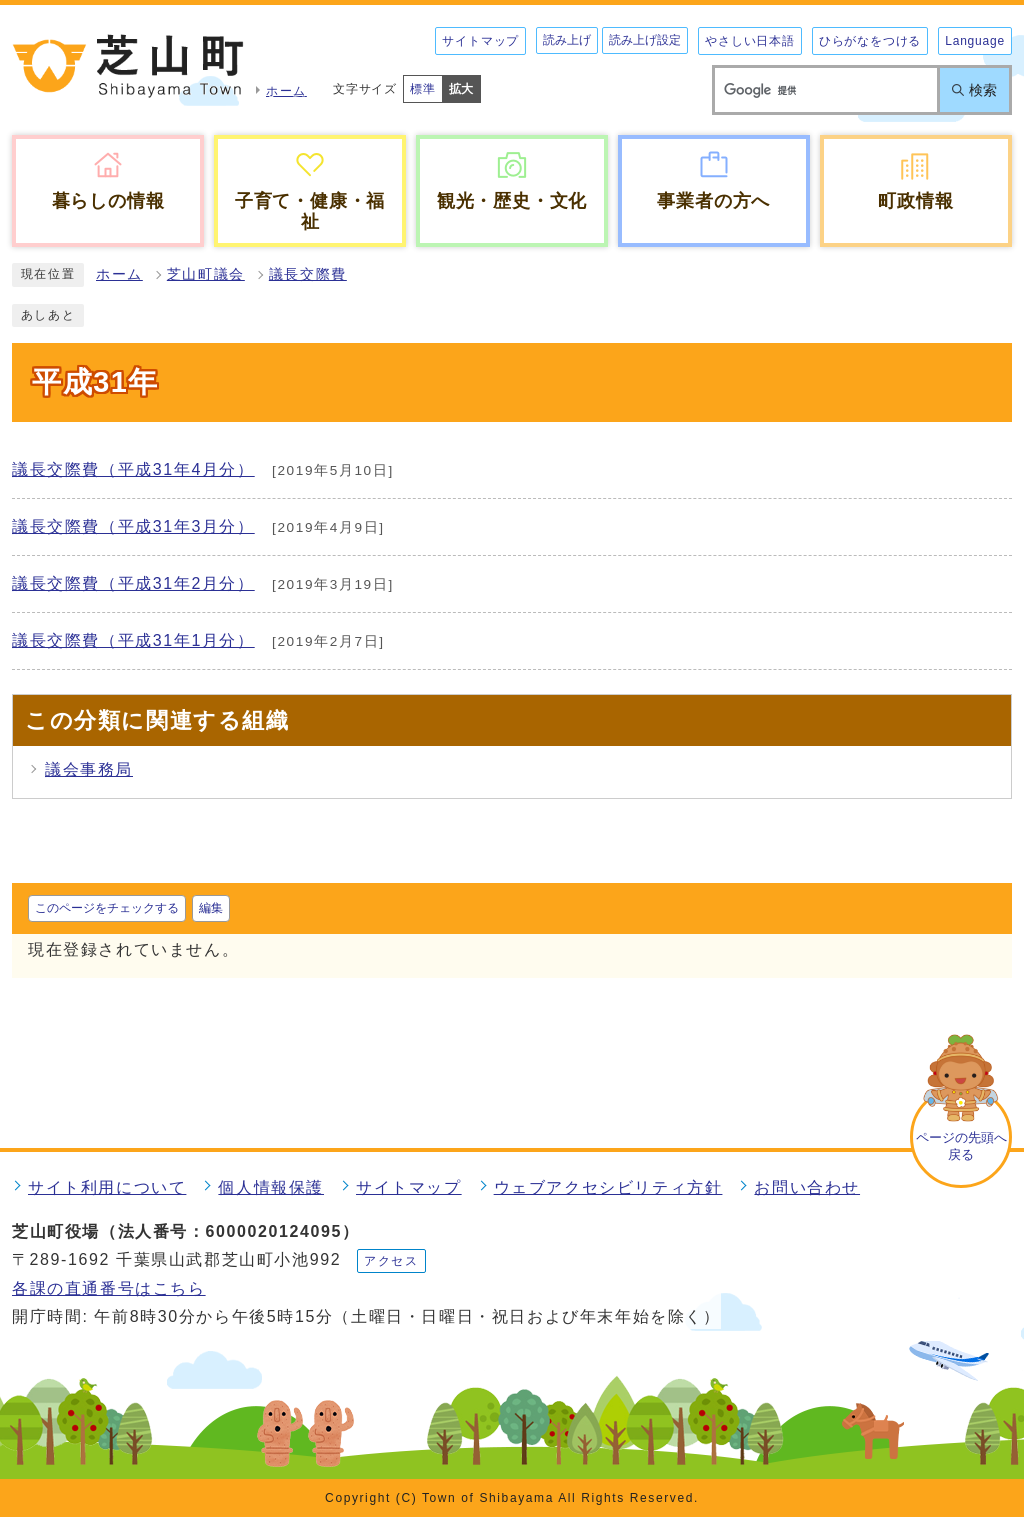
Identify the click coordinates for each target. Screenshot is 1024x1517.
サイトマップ (480, 41)
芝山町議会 (206, 274)
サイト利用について (107, 1187)
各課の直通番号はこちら (109, 1288)
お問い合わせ (807, 1187)
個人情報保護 (271, 1187)
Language (975, 41)
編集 (211, 908)
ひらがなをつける (870, 41)
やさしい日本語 (750, 41)
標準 (423, 89)
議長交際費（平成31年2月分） (133, 583)
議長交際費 (308, 274)
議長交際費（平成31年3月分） (133, 526)
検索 (983, 90)
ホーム (119, 274)
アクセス (391, 1261)
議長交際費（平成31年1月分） (133, 640)
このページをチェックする (107, 908)
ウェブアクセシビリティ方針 (608, 1187)
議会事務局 (89, 769)
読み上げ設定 (645, 40)
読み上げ (567, 40)
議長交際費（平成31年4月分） (133, 469)
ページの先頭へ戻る (961, 1146)
